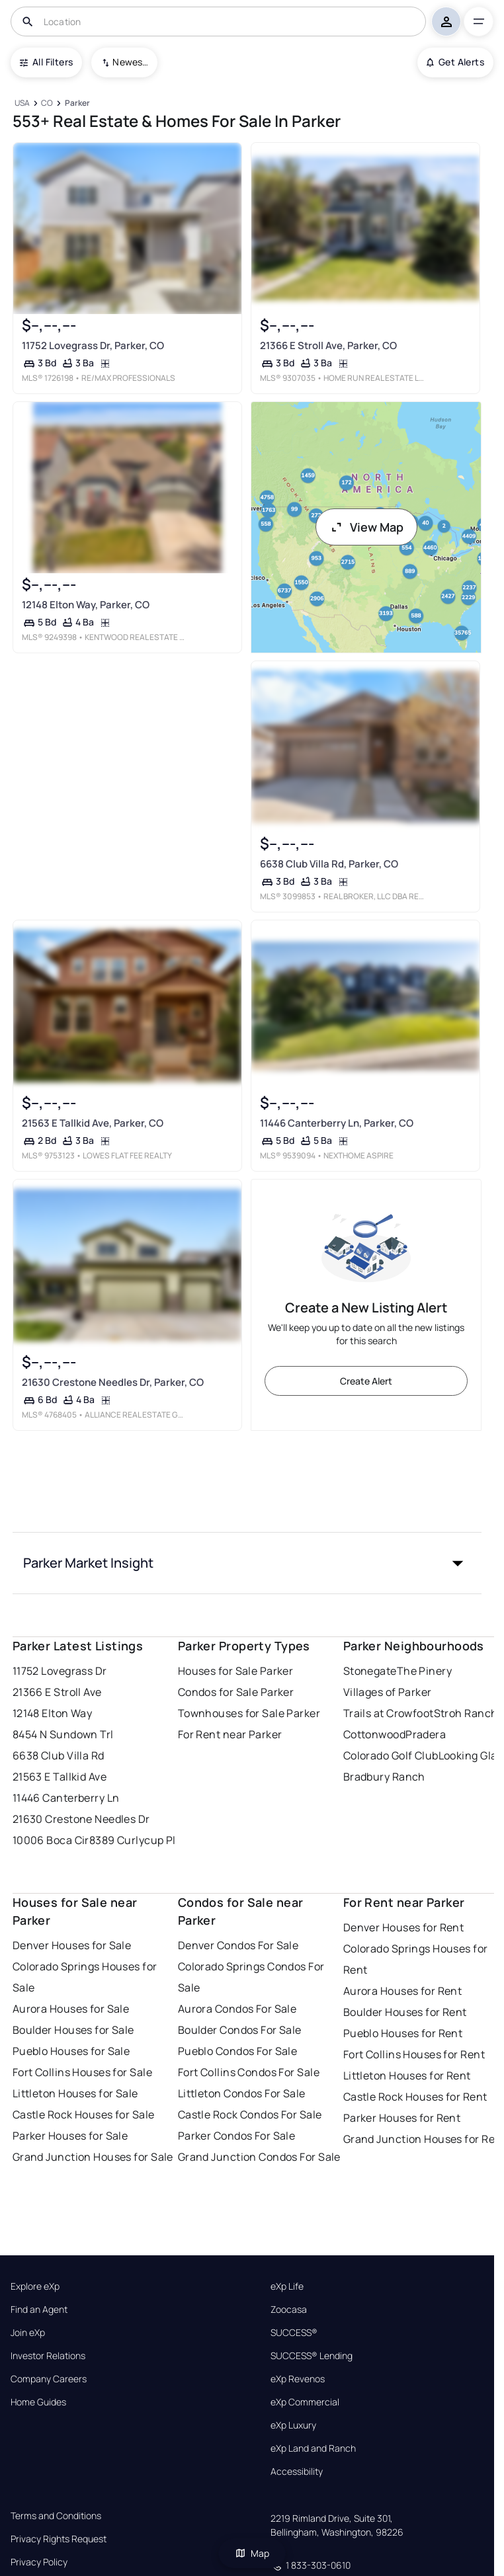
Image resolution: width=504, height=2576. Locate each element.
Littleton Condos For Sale (242, 2093)
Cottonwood (374, 1734)
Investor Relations (48, 2355)
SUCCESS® (294, 2332)
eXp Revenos (298, 2379)
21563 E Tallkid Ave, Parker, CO (92, 1123)
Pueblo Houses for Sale (71, 2051)
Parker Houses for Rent (402, 2118)
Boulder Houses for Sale (73, 2030)
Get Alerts (455, 62)
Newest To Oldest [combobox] (130, 62)
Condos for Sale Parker (236, 1692)
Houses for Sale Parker (236, 1671)
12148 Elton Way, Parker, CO (85, 605)
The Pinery (424, 1671)
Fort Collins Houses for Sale (82, 2072)
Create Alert (366, 1381)
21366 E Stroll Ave (57, 1692)
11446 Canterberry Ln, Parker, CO (336, 1123)
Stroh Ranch (466, 1713)
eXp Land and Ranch (313, 2448)
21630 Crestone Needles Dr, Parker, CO (112, 1382)
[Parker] (77, 103)
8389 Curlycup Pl (132, 1840)
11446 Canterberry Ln (66, 1798)
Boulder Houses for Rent (405, 2012)
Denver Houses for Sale (72, 1945)
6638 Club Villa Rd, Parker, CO (329, 864)
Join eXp (28, 2332)
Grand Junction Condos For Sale (259, 2157)
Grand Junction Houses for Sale (93, 2157)
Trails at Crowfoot (388, 1713)
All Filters (46, 62)
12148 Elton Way (53, 1713)
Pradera (425, 1734)
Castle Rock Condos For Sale (250, 2114)
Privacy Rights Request (58, 2539)
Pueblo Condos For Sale (238, 2051)
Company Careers (49, 2379)
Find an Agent (39, 2309)
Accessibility (297, 2471)
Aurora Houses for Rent (402, 1991)
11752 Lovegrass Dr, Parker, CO (92, 345)
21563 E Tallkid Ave (59, 1776)
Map (252, 2553)
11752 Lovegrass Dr (60, 1671)
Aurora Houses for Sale (71, 2008)
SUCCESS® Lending (312, 2355)
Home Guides (38, 2402)
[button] (247, 1563)
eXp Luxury (293, 2425)
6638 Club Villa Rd (59, 1755)
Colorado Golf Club (391, 1755)
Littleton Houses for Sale (75, 2093)
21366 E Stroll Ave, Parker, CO (328, 345)
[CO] (47, 103)
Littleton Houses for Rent (407, 2075)
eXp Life (287, 2286)
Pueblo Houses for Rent (403, 2033)
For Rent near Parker (230, 1734)
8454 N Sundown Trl (63, 1734)
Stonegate (370, 1671)
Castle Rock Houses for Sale (84, 2114)
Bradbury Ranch (384, 1776)
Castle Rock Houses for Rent (415, 2096)
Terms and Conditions (56, 2515)
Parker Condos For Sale (237, 2135)
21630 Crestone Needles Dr (81, 1819)
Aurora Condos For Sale (237, 2008)
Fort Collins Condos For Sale (248, 2072)
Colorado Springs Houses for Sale (85, 1977)
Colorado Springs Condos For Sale (251, 1977)
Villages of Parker (387, 1692)
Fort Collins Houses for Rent (414, 2054)
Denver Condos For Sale (238, 1945)
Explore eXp (35, 2286)
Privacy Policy (39, 2562)
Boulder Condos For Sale (240, 2030)
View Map (366, 527)
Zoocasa (289, 2309)
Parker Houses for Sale (70, 2135)
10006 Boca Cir (51, 1840)
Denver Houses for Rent (403, 1927)
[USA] (22, 103)
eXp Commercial (305, 2402)
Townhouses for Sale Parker (249, 1713)
